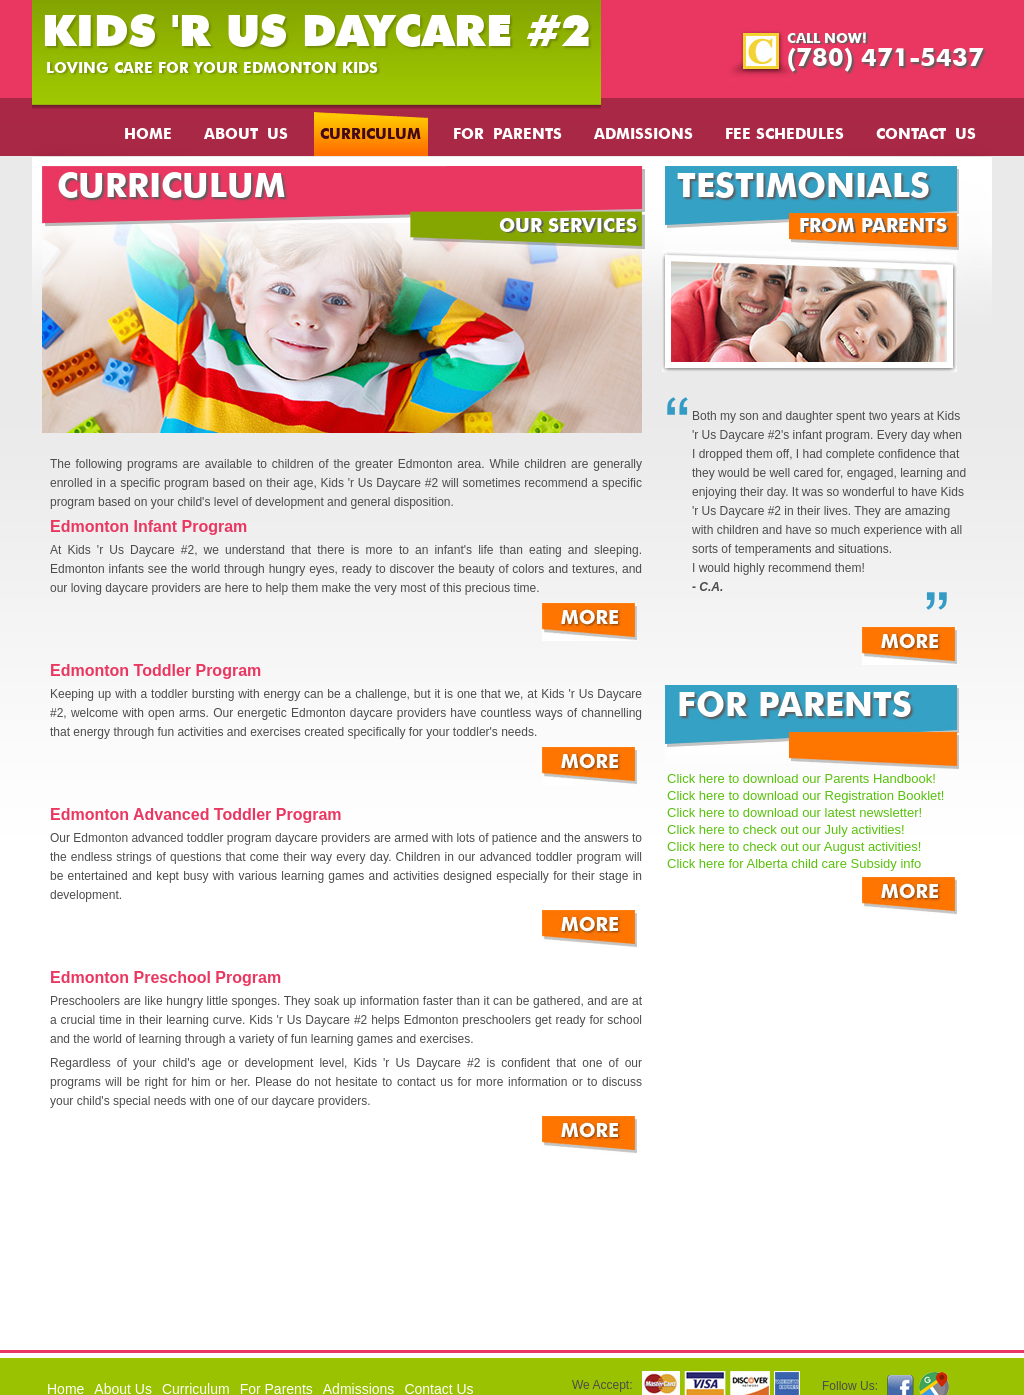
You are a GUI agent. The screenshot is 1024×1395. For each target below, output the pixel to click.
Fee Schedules (784, 135)
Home (148, 135)
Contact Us (926, 135)
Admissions (643, 135)
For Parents (507, 135)
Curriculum (370, 135)
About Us (246, 135)
